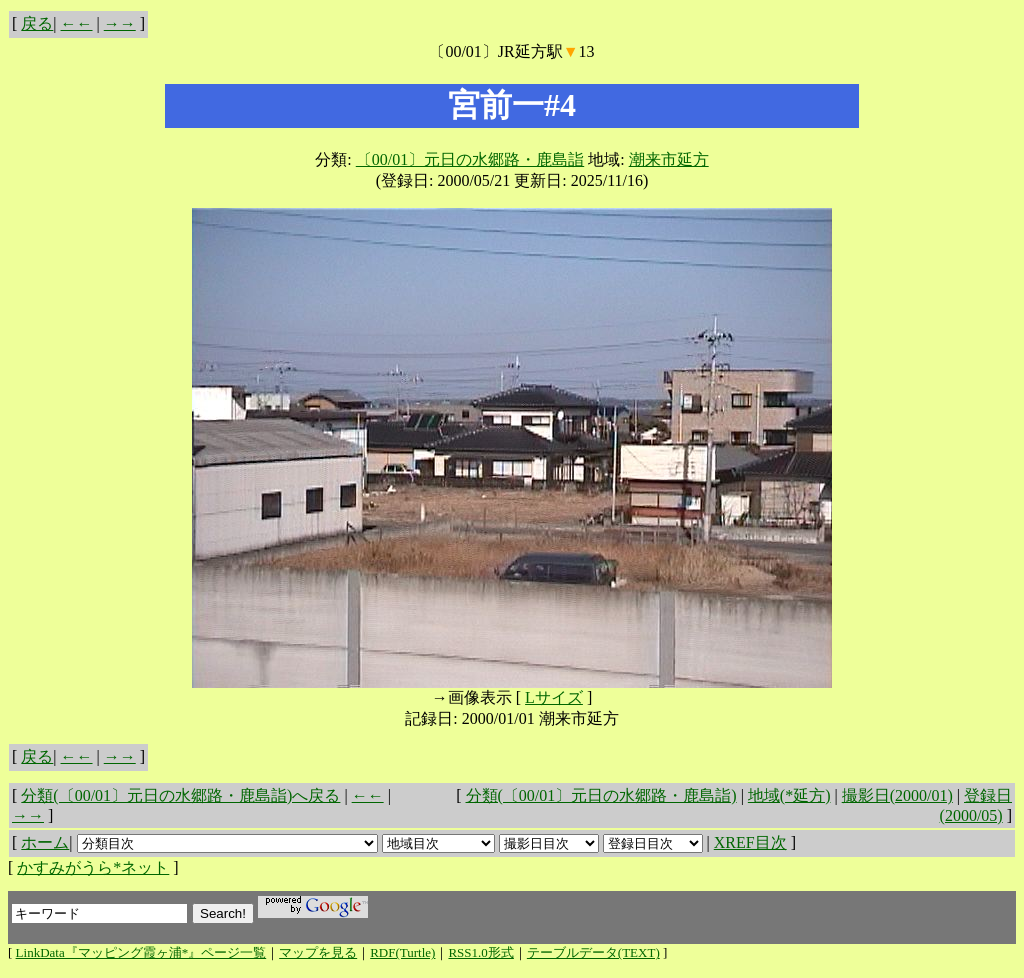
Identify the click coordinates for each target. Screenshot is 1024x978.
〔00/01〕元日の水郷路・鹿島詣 (470, 159)
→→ (120, 23)
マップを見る (318, 952)
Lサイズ (554, 697)
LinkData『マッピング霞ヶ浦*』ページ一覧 (141, 952)
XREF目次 (750, 842)
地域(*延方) (789, 795)
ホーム (45, 842)
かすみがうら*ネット (93, 867)
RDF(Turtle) (402, 952)
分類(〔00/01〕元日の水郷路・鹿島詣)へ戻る (180, 795)
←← (77, 23)
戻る (37, 23)
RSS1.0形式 (480, 952)
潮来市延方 (669, 159)
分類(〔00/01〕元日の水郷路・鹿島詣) (601, 795)
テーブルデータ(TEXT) (593, 952)
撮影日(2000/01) (897, 795)
